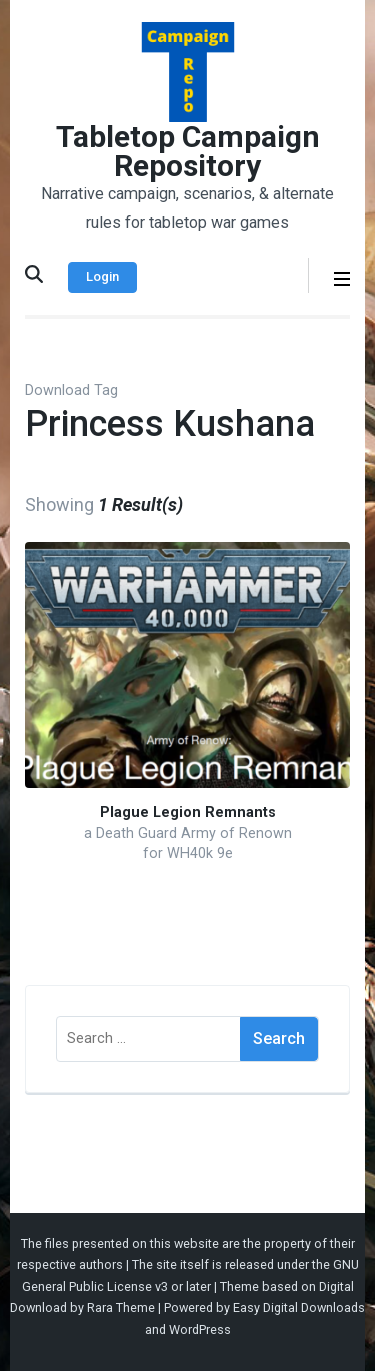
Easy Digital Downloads (299, 1307)
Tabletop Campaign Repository (188, 151)
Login (102, 276)
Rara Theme (121, 1307)
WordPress (200, 1329)
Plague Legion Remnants (188, 812)
